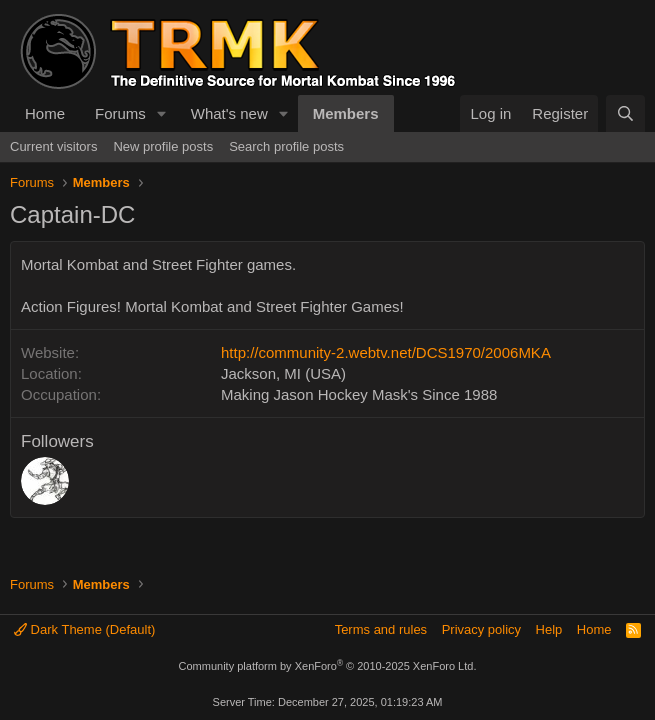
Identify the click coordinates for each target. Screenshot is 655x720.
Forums (120, 113)
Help (549, 629)
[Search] (625, 113)
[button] (162, 113)
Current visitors (53, 146)
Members (346, 113)
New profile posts (163, 146)
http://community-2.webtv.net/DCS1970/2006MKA (386, 352)
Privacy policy (481, 629)
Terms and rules (381, 629)
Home (45, 113)
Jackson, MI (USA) (283, 373)
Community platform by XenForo (328, 666)
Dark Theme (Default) (84, 629)
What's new (229, 113)
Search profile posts (286, 146)
